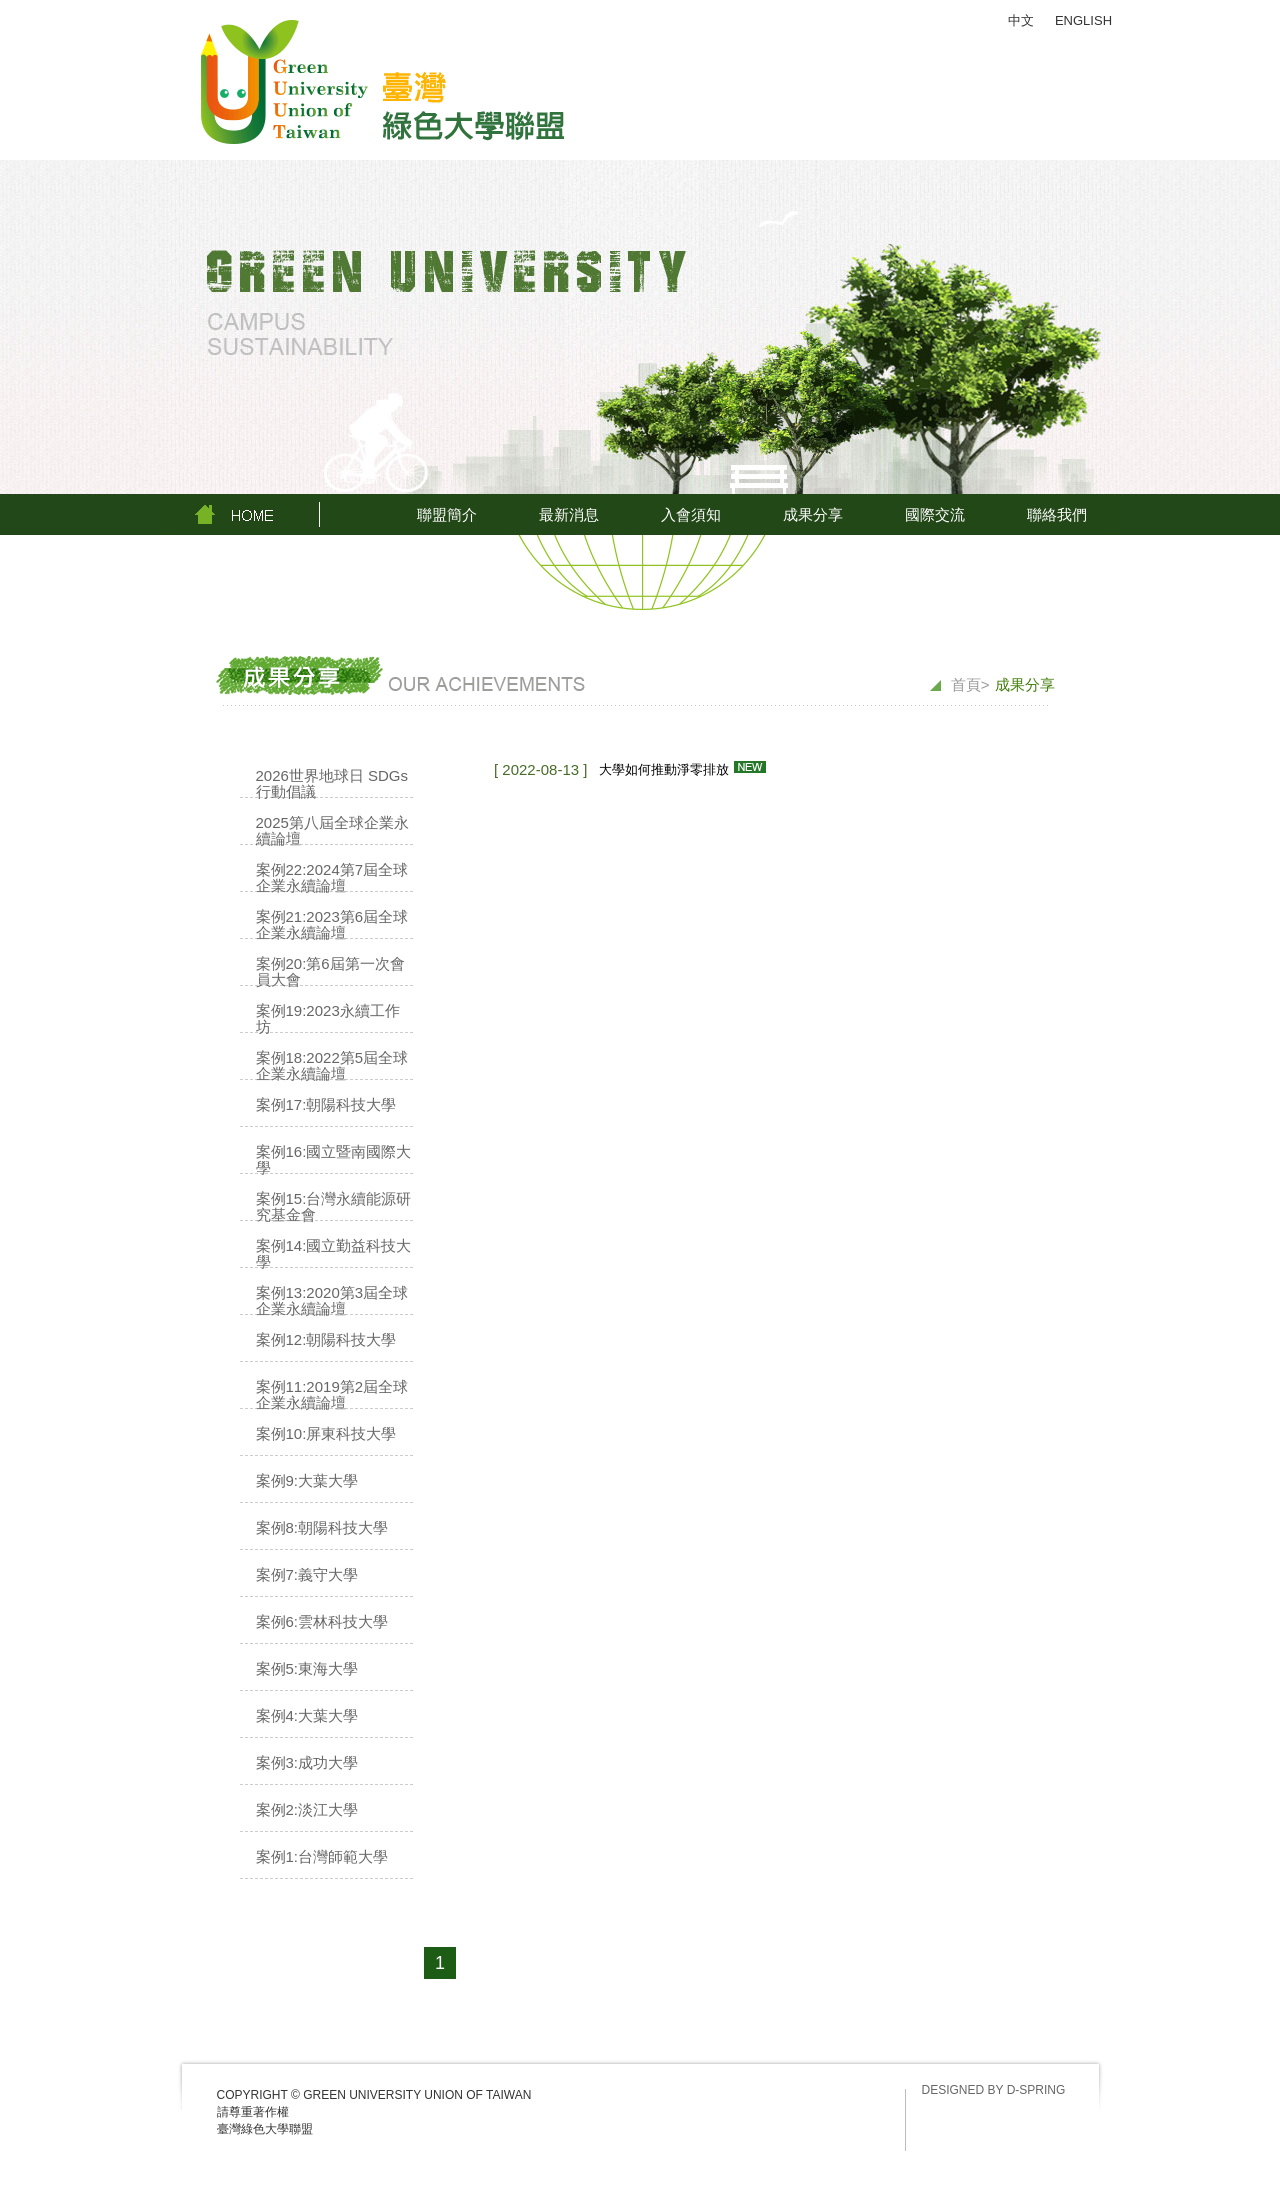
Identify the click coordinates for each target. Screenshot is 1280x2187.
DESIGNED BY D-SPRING (994, 2090)
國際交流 (935, 515)
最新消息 (569, 515)
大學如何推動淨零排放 (664, 769)
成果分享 (813, 515)
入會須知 (691, 515)
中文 (1021, 20)
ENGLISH (1083, 20)
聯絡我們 (1057, 515)
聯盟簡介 (447, 515)
